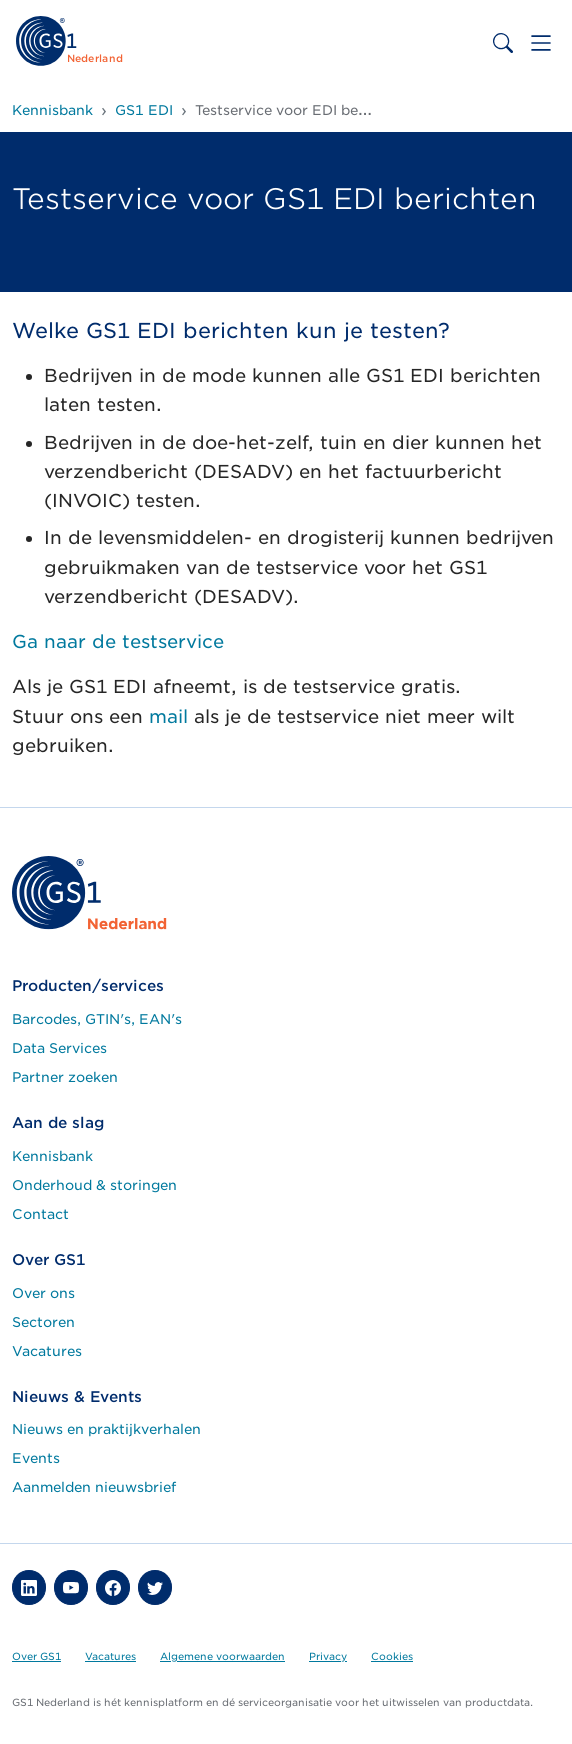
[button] (29, 1587)
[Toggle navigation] (541, 43)
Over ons (43, 1293)
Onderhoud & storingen (94, 1185)
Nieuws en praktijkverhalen (106, 1429)
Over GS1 (36, 1656)
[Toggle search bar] (503, 43)
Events (36, 1458)
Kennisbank (52, 1156)
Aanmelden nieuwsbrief (94, 1487)
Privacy (328, 1656)
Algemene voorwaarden (222, 1656)
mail (168, 716)
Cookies (392, 1656)
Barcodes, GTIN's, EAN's (97, 1019)
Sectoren (43, 1322)
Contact (40, 1214)
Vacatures (47, 1351)
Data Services (59, 1048)
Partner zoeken (65, 1077)
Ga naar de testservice (118, 641)
